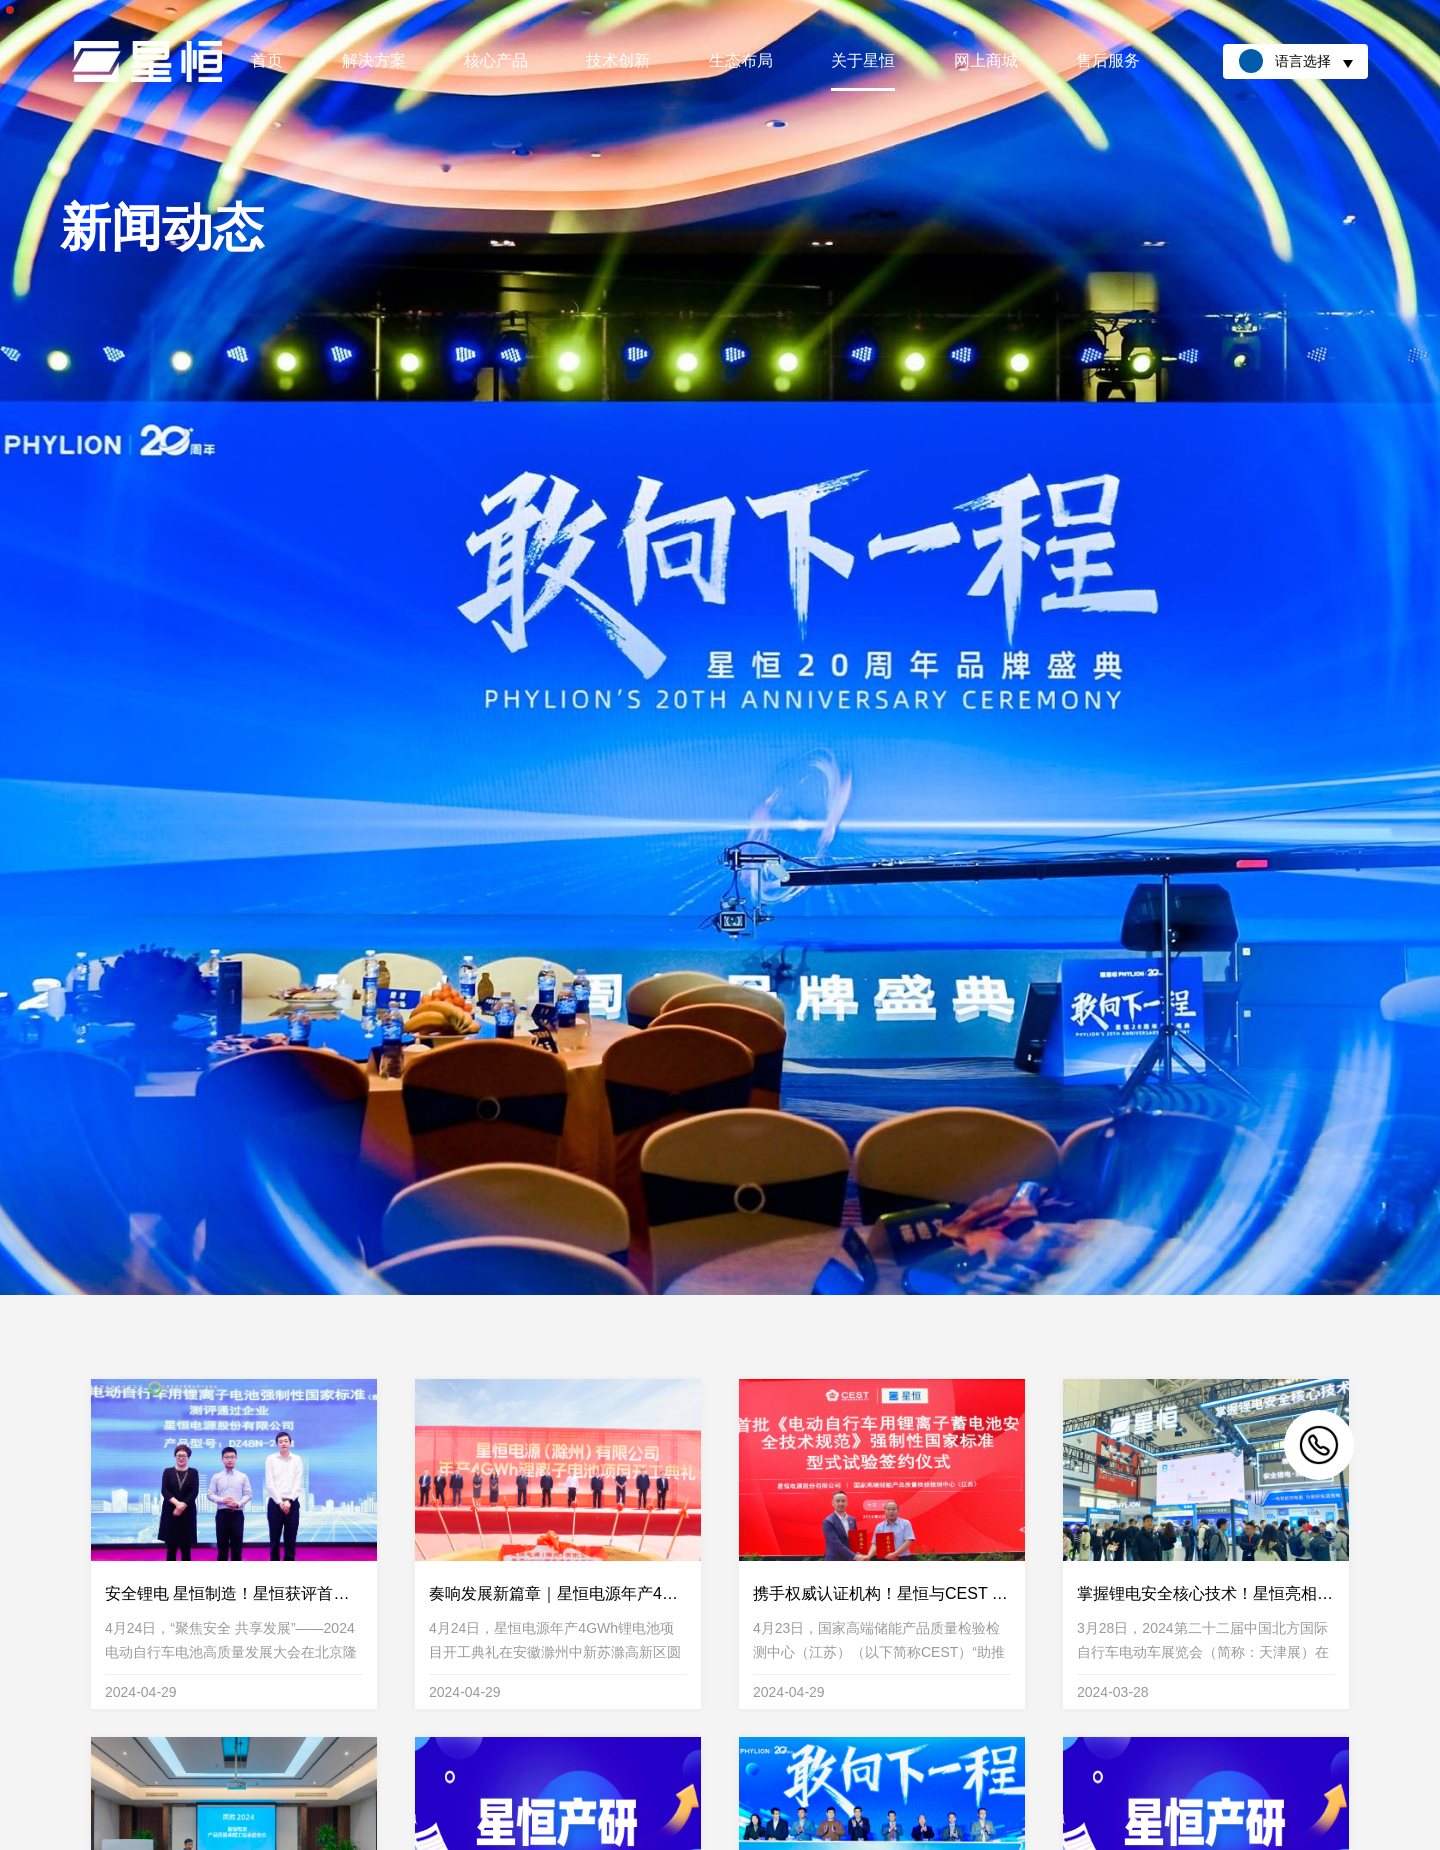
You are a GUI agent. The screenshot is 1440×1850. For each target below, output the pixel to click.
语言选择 (1295, 61)
